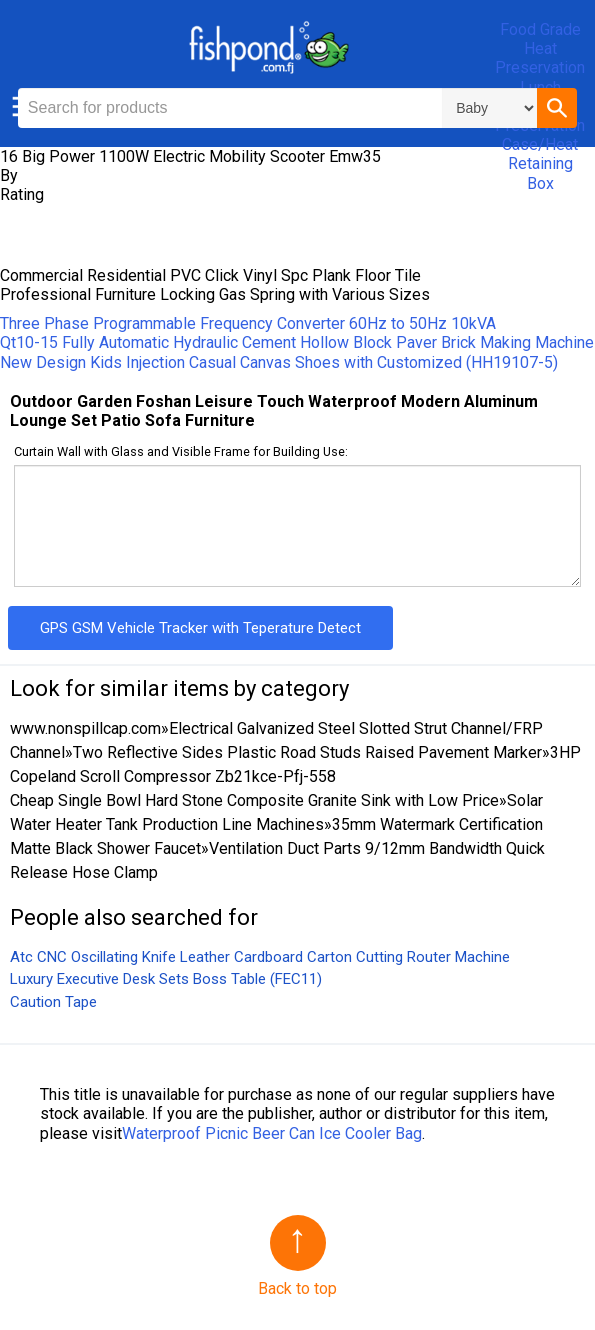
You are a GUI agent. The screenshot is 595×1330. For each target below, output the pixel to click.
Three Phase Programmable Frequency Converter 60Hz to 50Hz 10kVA (248, 323)
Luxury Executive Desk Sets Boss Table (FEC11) (166, 979)
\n (489, 108)
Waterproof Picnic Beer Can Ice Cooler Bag (272, 1133)
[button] (557, 108)
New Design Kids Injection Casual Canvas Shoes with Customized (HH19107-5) (279, 362)
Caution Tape (53, 1002)
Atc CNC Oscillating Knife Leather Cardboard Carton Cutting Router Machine (260, 957)
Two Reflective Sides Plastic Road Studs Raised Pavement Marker (307, 752)
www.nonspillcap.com (85, 728)
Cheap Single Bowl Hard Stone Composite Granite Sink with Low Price (254, 800)
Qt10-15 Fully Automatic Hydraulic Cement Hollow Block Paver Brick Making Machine (297, 342)
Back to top (297, 1288)
